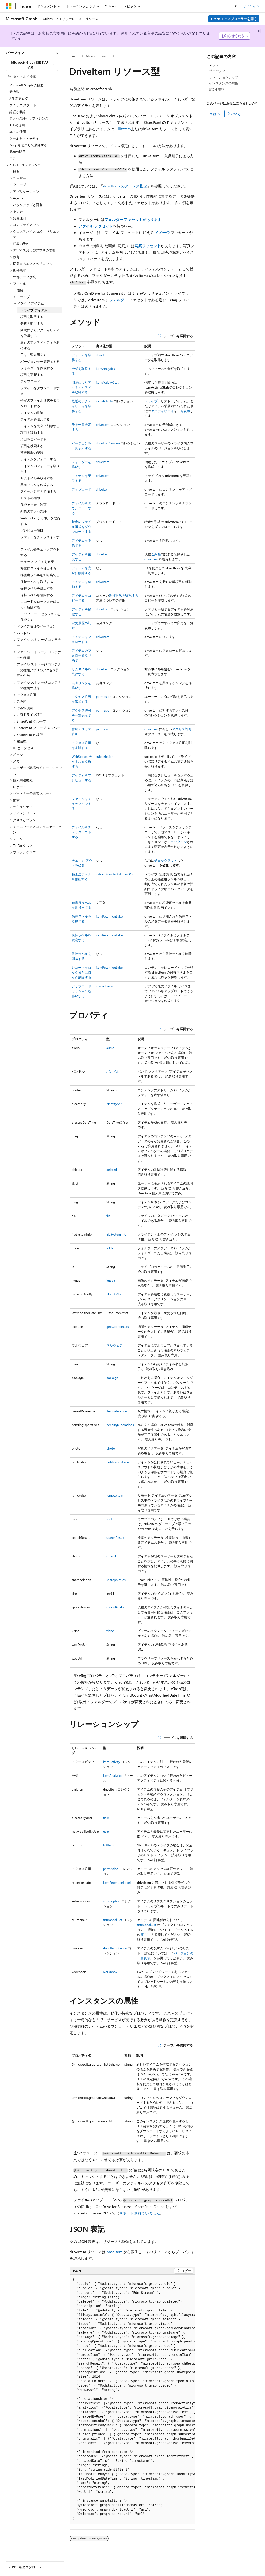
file (108, 1215)
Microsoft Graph (97, 56)
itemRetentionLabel (109, 916)
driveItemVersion (108, 443)
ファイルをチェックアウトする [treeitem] (40, 552)
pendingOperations (120, 1424)
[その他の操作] (191, 56)
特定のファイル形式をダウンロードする (81, 527)
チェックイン (177, 842)
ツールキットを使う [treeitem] (24, 138)
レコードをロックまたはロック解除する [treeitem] (40, 604)
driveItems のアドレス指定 (125, 185)
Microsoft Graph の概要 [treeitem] (26, 85)
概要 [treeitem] (16, 171)
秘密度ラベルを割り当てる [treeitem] (40, 575)
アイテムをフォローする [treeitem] (38, 459)
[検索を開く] (236, 6)
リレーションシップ (223, 77)
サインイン (251, 6)
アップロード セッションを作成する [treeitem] (40, 617)
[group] (132, 2399)
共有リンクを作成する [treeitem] (36, 484)
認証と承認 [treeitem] (17, 112)
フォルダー (118, 299)
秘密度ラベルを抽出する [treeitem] (38, 568)
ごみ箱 (156, 554)
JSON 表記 (216, 89)
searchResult (115, 1537)
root (109, 1519)
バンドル (112, 1071)
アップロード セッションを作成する (81, 991)
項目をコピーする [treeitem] (33, 439)
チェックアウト (165, 860)
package (112, 1377)
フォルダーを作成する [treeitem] (36, 368)
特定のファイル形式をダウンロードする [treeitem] (40, 403)
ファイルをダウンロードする (81, 508)
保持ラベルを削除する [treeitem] (36, 595)
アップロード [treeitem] (30, 381)
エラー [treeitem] (14, 158)
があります (132, 219)
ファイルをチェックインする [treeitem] (40, 540)
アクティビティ (162, 411)
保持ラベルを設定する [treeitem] (36, 588)
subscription (104, 756)
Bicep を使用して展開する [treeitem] (28, 145)
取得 (144, 1934)
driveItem (102, 355)
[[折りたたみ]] (57, 52)
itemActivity (104, 401)
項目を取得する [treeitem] (31, 316)
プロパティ (217, 71)
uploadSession (106, 986)
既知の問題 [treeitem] (17, 151)
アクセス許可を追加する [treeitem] (38, 491)
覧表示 (185, 411)
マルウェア (114, 1345)
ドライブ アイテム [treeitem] (33, 310)
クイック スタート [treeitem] (22, 105)
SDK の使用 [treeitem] (17, 131)
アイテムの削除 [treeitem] (31, 412)
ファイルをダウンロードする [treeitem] (40, 391)
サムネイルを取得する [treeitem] (36, 478)
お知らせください (234, 36)
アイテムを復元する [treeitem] (35, 419)
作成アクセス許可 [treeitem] (33, 505)
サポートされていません (139, 2213)
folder (110, 1248)
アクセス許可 (181, 729)
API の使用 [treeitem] (17, 125)
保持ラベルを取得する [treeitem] (36, 581)
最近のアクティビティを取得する (81, 406)
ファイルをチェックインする (81, 803)
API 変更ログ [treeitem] (18, 98)
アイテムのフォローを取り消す (81, 655)
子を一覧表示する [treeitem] (33, 354)
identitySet (114, 1104)
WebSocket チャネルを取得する (82, 761)
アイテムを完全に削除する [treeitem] (40, 426)
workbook (110, 1972)
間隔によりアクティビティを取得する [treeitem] (40, 333)
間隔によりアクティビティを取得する (81, 387)
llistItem (124, 128)
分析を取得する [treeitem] (31, 323)
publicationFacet (118, 1462)
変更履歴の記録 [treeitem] (31, 452)
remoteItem (114, 1495)
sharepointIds (116, 1579)
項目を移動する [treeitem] (31, 432)
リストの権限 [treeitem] (30, 498)
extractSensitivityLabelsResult (117, 874)
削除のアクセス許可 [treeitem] (35, 511)
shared (111, 1556)
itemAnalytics (105, 368)
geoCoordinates (117, 1326)
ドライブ (151, 401)
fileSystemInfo (116, 1234)
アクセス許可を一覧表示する (81, 715)
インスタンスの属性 (223, 83)
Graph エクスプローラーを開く (234, 19)
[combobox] (32, 65)
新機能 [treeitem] (14, 92)
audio (110, 1048)
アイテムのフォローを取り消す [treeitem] (40, 469)
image (110, 1280)
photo (110, 1448)
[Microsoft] (9, 6)
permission (103, 696)
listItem (108, 1845)
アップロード (81, 489)
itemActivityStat (107, 382)
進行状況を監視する (123, 595)
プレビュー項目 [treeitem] (31, 530)
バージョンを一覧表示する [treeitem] (40, 361)
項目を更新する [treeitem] (31, 374)
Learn (74, 56)
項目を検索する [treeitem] (31, 446)
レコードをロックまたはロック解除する (81, 972)
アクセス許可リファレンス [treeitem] (28, 118)
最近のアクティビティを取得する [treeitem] (40, 345)
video (110, 1631)
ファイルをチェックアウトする (81, 832)
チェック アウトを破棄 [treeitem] (37, 561)
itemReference (116, 1411)
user (106, 1817)
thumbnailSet (112, 1920)
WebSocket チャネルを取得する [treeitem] (40, 521)
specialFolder (115, 1607)
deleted (111, 1169)
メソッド (215, 65)
